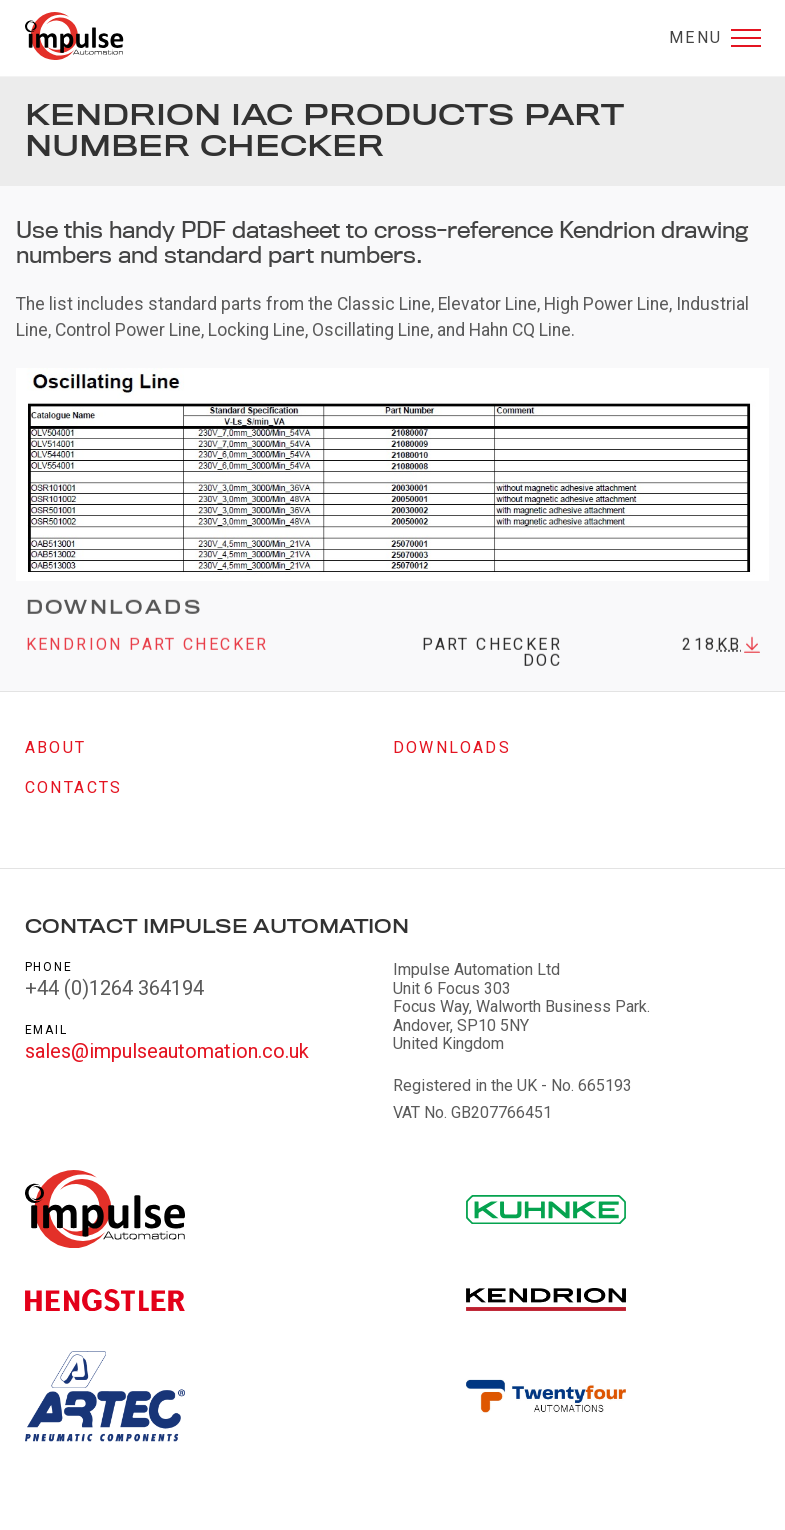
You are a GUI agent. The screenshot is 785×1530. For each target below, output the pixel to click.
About (56, 747)
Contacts (74, 787)
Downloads (452, 747)
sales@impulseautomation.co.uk (167, 1051)
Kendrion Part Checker (147, 651)
